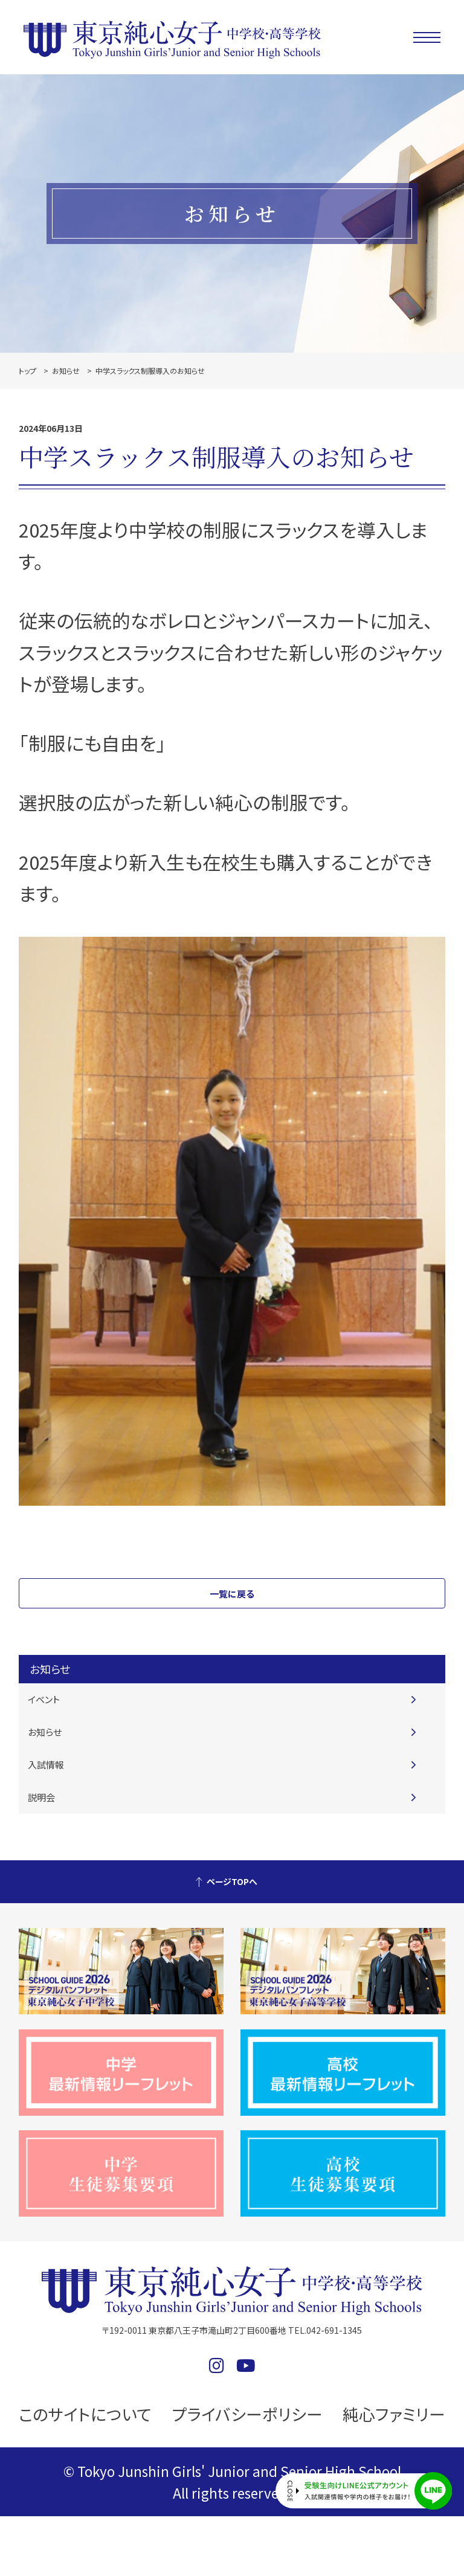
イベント (44, 1699)
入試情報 (46, 1764)
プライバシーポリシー (247, 2414)
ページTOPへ (232, 1881)
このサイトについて (85, 2414)
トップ (27, 370)
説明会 (41, 1797)
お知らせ (66, 370)
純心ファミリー (394, 2414)
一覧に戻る (232, 1593)
